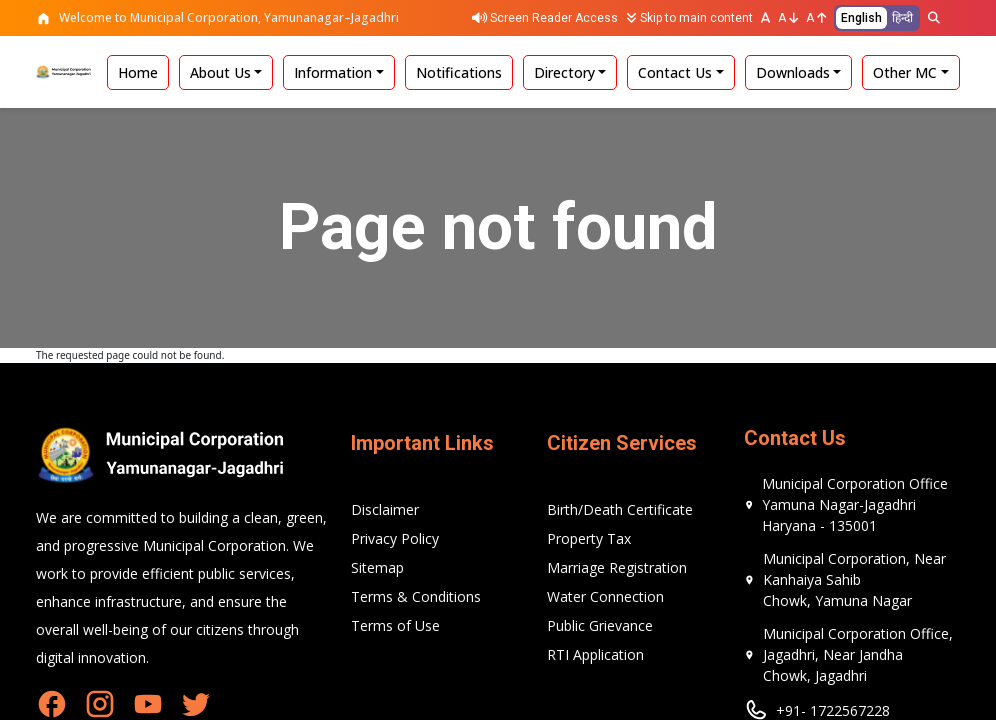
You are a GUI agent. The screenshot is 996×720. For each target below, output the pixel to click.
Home (138, 72)
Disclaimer (385, 509)
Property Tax (589, 538)
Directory (564, 72)
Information (333, 72)
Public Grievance (600, 625)
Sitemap (377, 567)
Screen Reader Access (545, 18)
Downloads (793, 72)
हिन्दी (902, 18)
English (861, 18)
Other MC (905, 72)
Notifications (459, 72)
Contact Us (675, 72)
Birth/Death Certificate (620, 509)
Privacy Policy (395, 538)
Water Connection (605, 596)
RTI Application (595, 654)
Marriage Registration (617, 567)
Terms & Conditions (416, 596)
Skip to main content (689, 18)
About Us (220, 72)
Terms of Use (395, 625)
